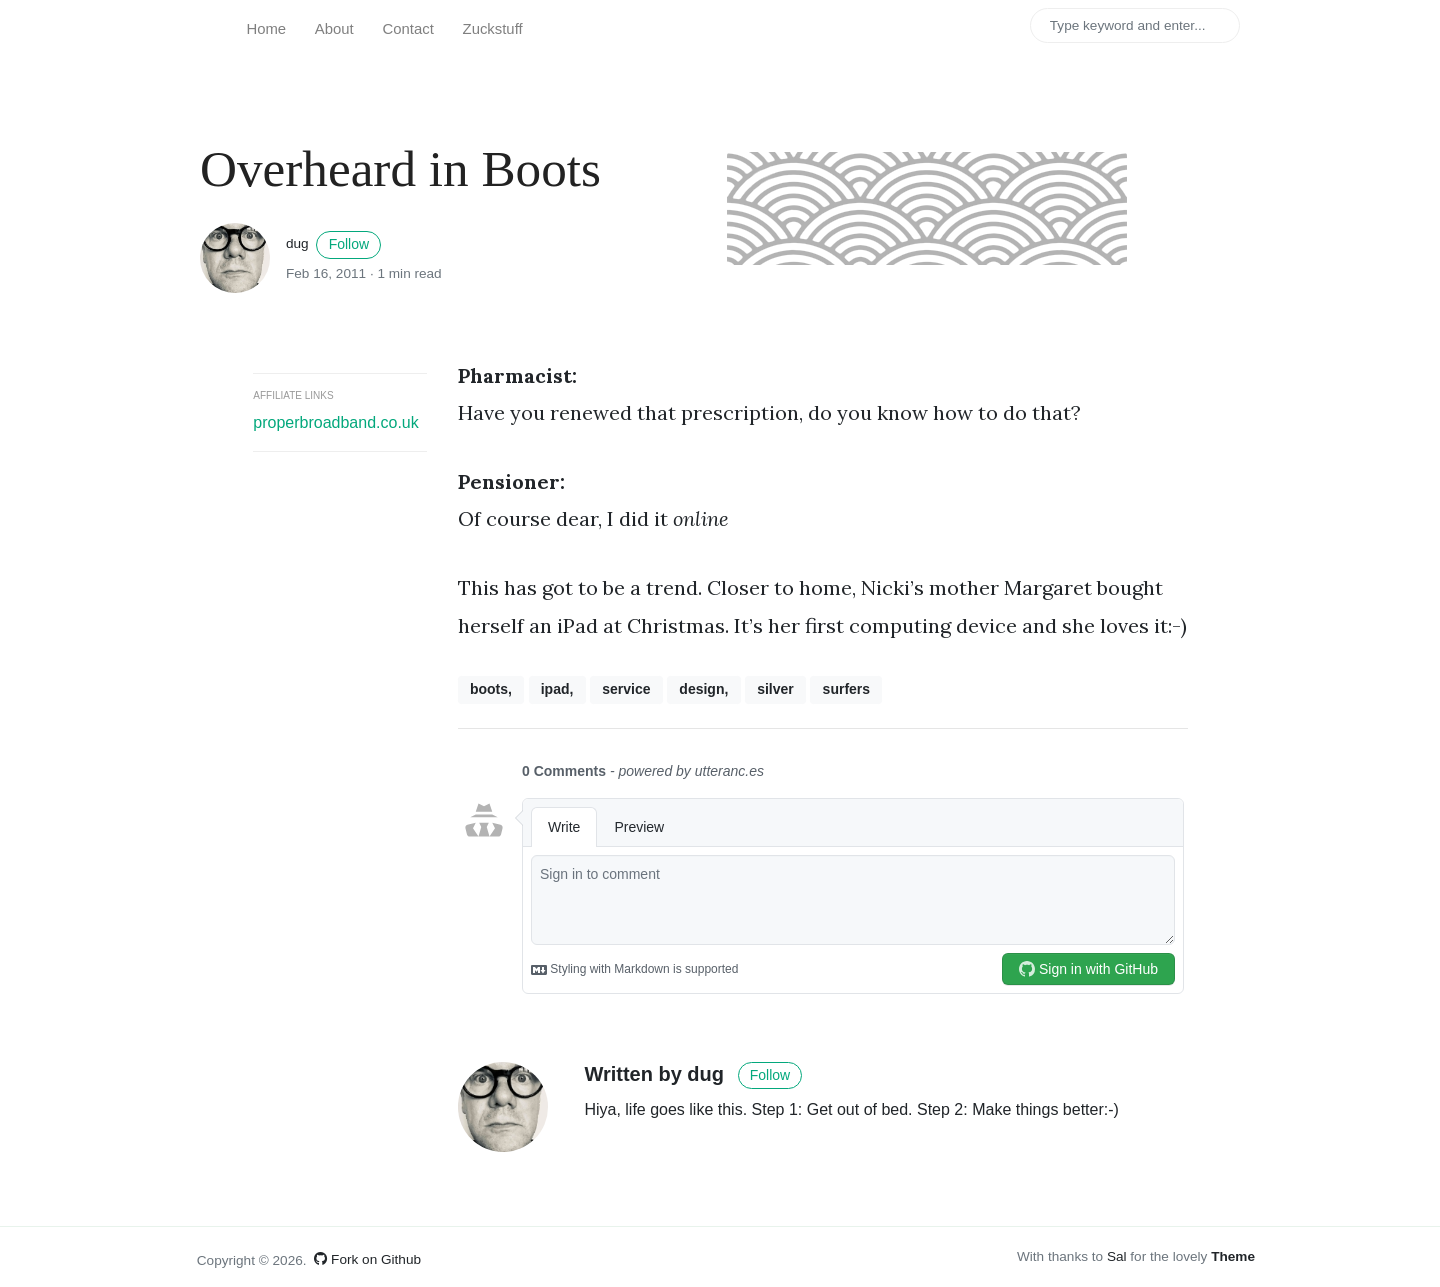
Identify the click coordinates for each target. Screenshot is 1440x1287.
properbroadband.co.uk (335, 422)
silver (775, 689)
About (334, 29)
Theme (1233, 1256)
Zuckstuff (493, 29)
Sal (1117, 1256)
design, (703, 689)
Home (266, 29)
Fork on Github (367, 1259)
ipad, (557, 689)
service (626, 689)
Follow (349, 244)
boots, (491, 689)
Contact (408, 29)
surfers (846, 689)
